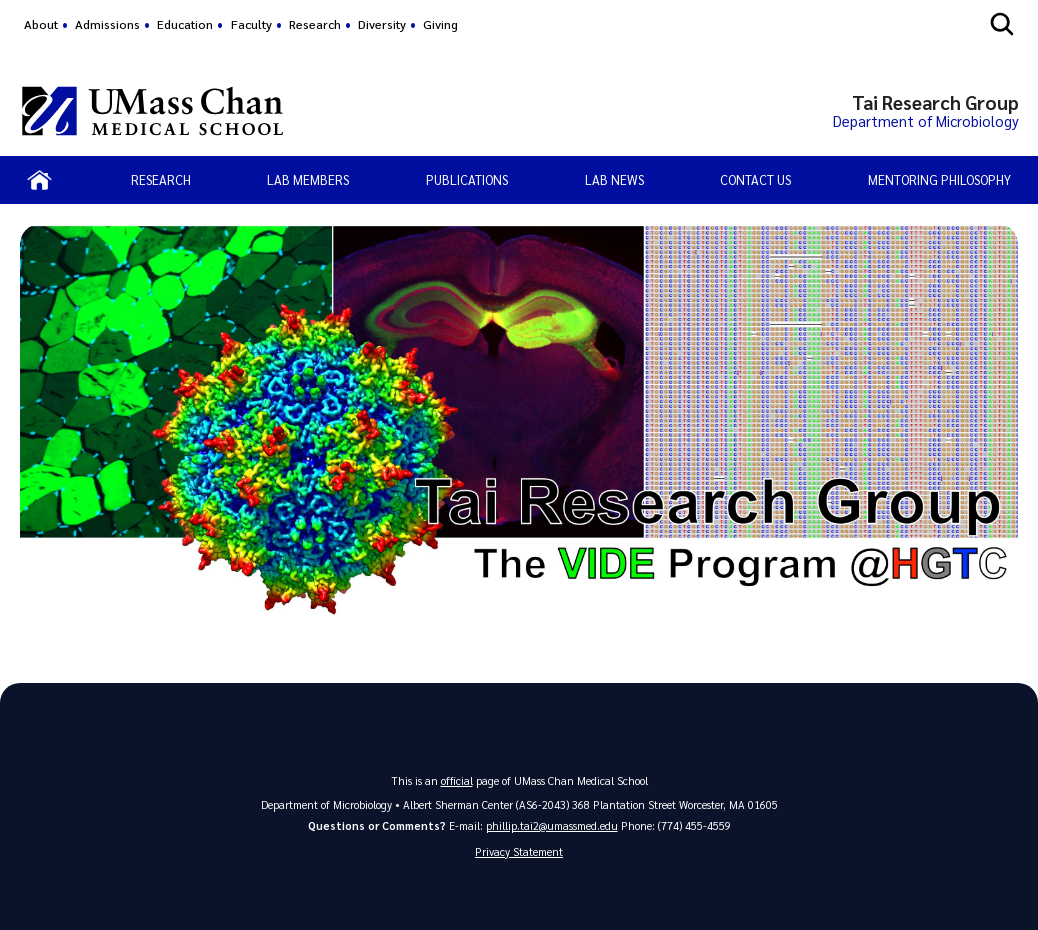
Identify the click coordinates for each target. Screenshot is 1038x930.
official (457, 780)
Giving (440, 24)
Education (185, 24)
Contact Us (755, 179)
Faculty (251, 24)
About (41, 24)
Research (315, 24)
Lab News (614, 179)
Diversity (382, 24)
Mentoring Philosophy (939, 179)
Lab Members (308, 179)
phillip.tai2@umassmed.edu (552, 825)
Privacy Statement (519, 851)
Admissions (107, 24)
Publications (467, 179)
